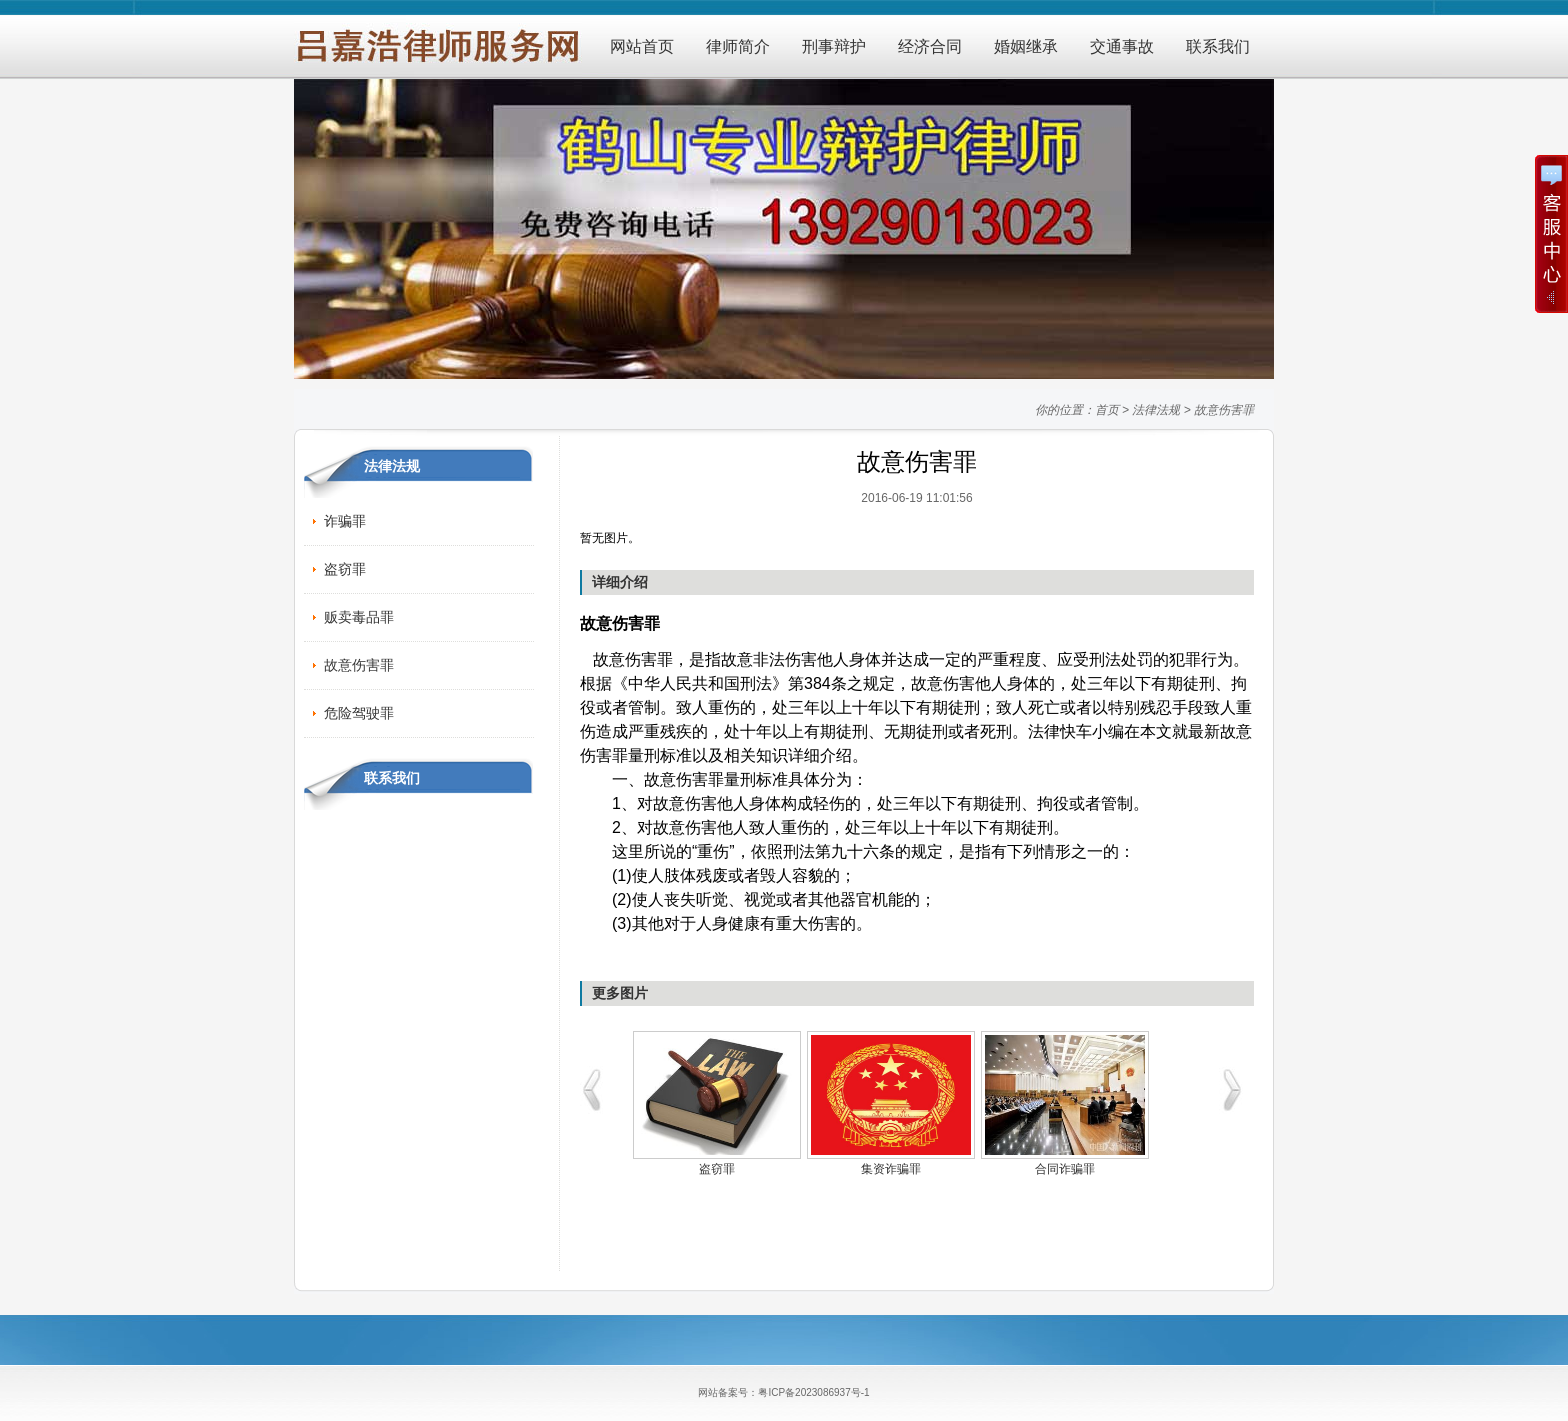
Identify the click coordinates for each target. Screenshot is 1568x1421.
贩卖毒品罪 (359, 617)
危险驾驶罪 (359, 713)
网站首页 (642, 46)
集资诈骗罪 (891, 1169)
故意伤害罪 (1224, 410)
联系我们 (1218, 46)
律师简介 (738, 46)
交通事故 (1122, 46)
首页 (1107, 410)
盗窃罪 (345, 569)
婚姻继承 (1026, 46)
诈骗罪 (345, 521)
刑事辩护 (834, 46)
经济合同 (930, 46)
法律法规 (1156, 410)
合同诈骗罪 (1065, 1169)
